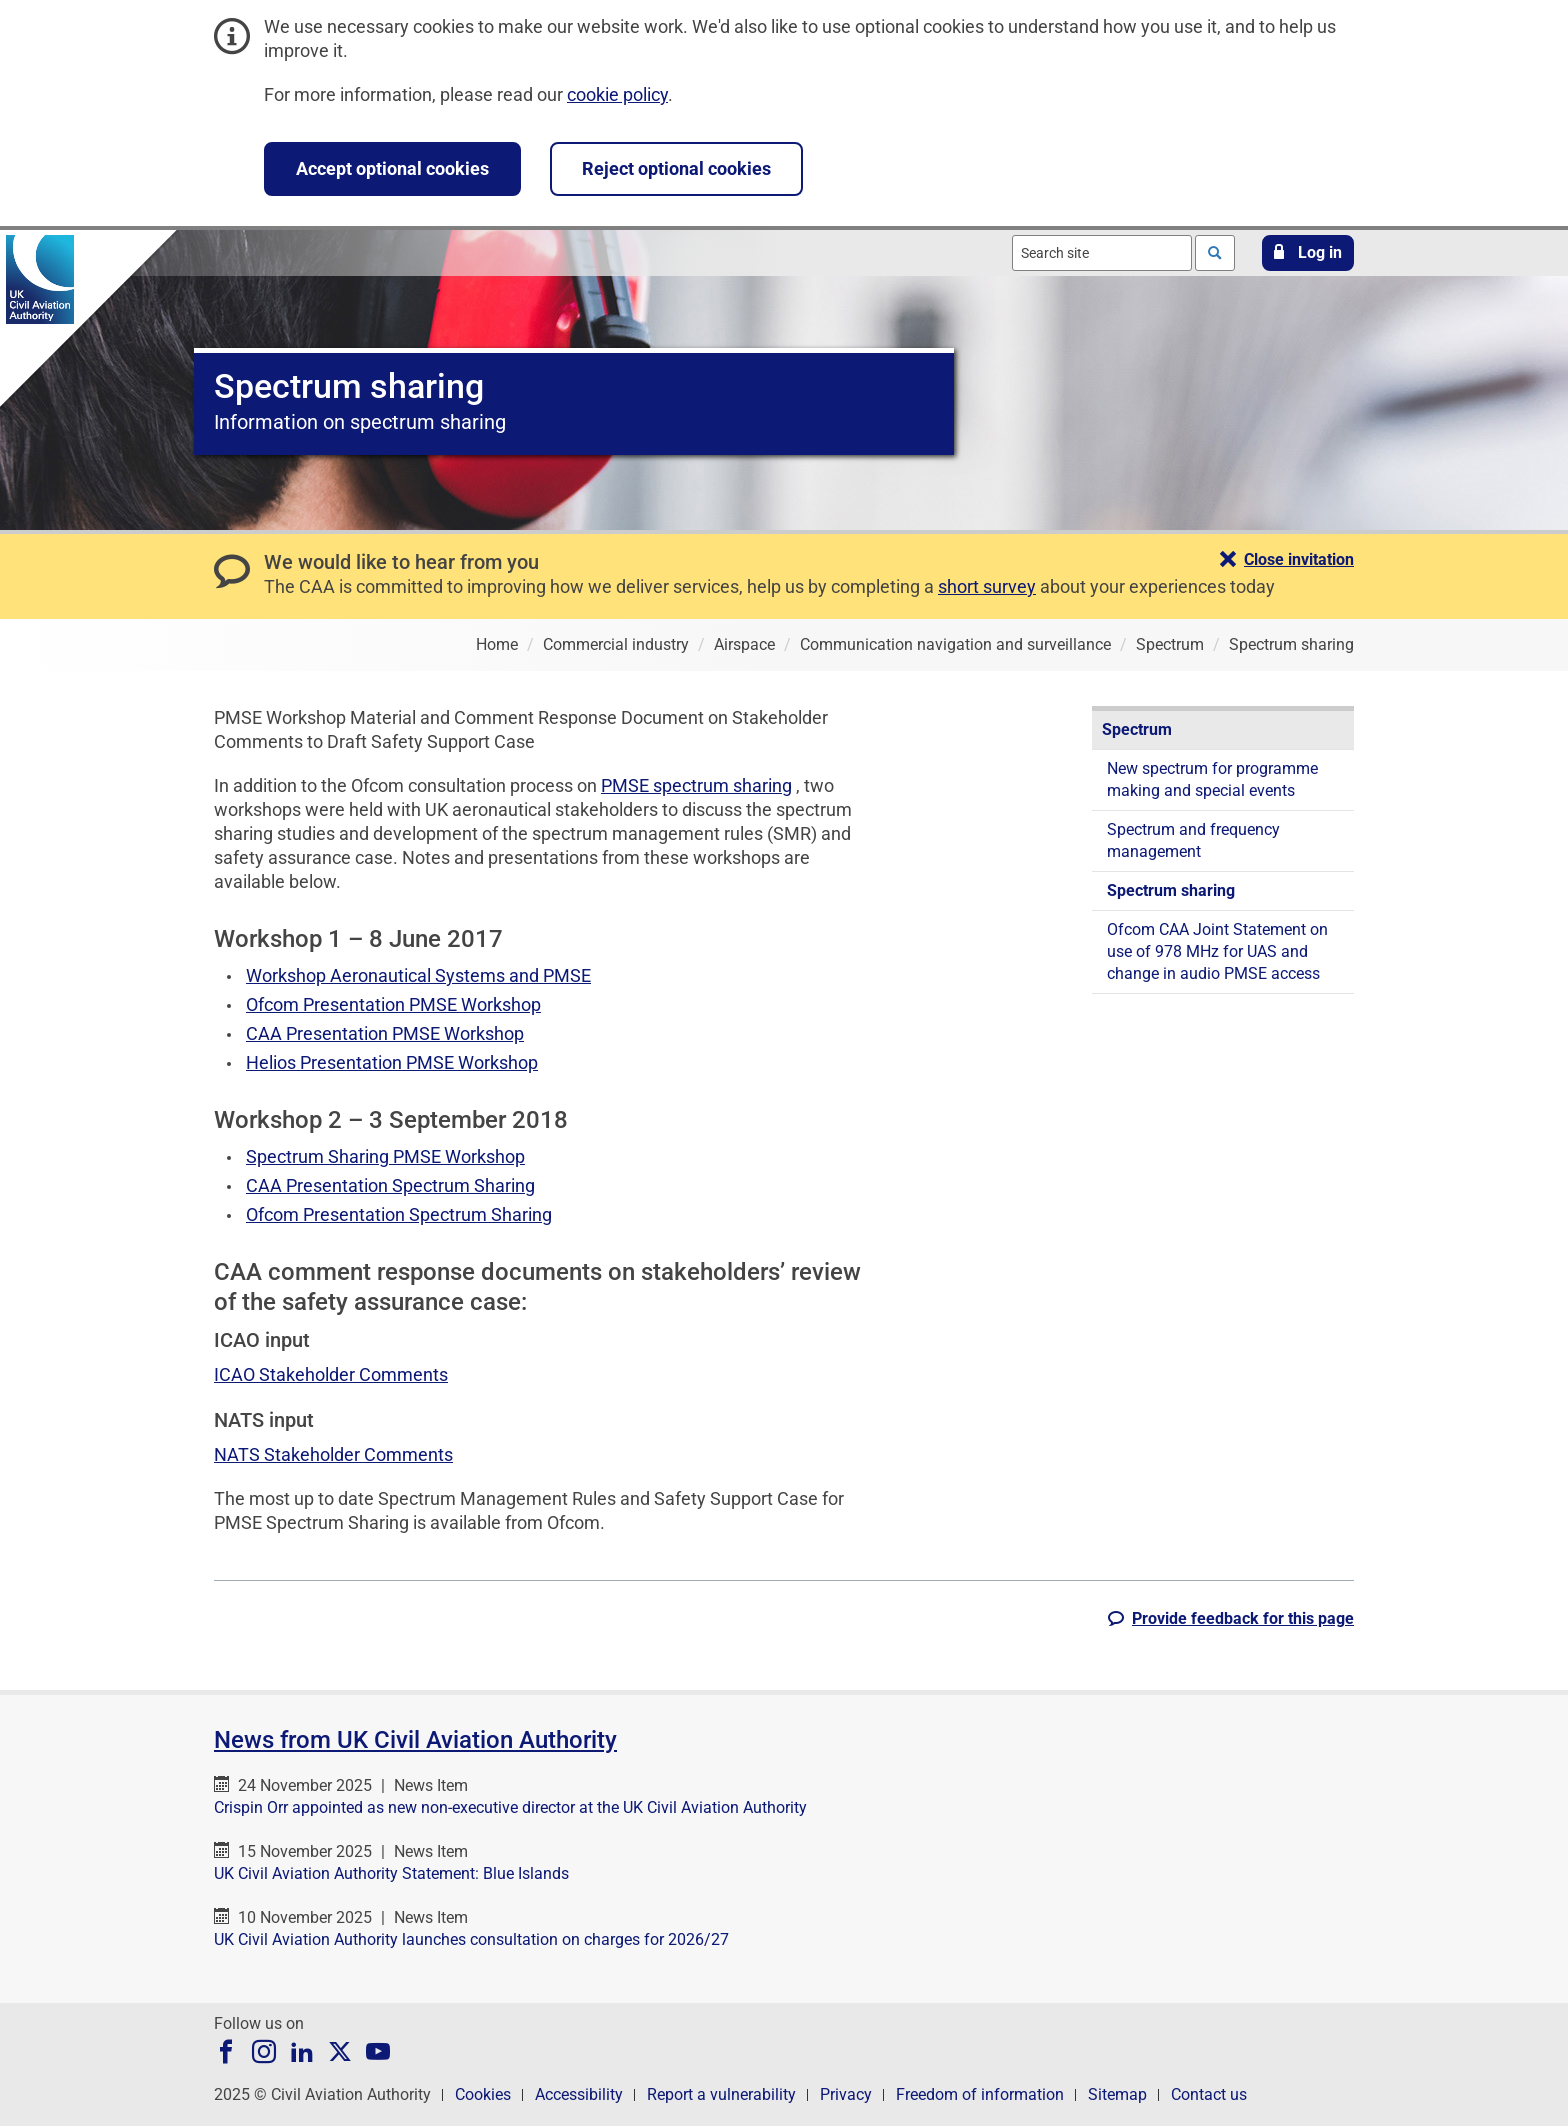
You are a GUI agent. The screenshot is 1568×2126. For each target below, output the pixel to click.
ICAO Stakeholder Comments (331, 1374)
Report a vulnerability (721, 2094)
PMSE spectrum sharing (696, 785)
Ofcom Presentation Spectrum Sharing (399, 1214)
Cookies (483, 2094)
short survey (987, 586)
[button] (1308, 253)
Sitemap (1117, 2094)
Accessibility (579, 2094)
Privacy (846, 2094)
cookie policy (617, 94)
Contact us (1209, 2094)
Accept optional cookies (392, 168)
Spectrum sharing (1171, 890)
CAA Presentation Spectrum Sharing (390, 1185)
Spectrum (1137, 729)
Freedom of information (980, 2094)
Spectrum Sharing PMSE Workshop (385, 1156)
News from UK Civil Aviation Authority (415, 1740)
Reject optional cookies (676, 168)
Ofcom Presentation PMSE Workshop (393, 1004)
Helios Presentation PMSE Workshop (392, 1062)
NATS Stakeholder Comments (333, 1454)
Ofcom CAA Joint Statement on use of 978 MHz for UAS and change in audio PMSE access (1217, 951)
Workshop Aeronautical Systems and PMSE (418, 975)
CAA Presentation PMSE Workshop (385, 1033)
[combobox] (1102, 253)
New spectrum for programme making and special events (1212, 779)
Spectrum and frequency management (1193, 840)
